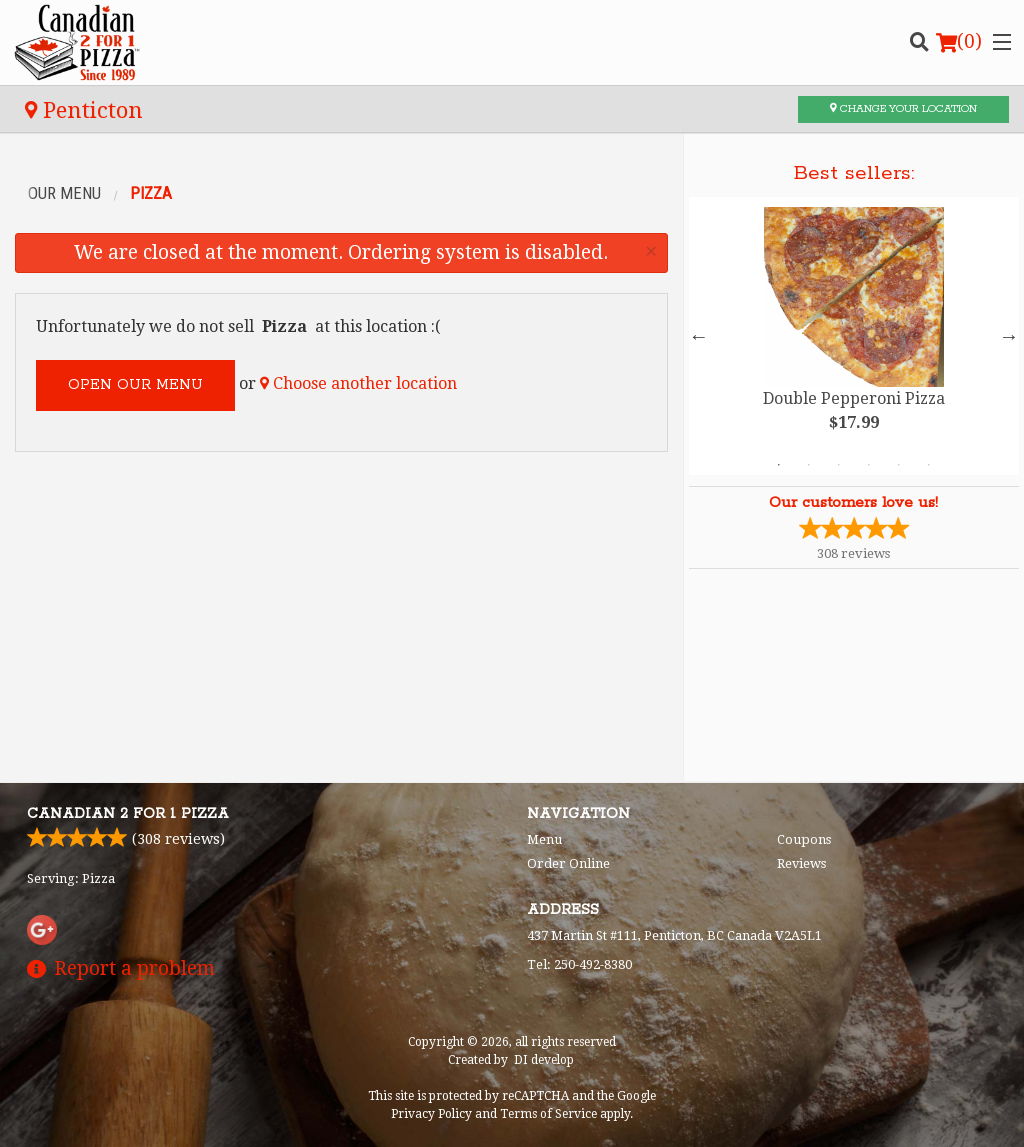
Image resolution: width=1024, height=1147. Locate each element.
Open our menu (135, 385)
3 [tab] (839, 465)
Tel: (579, 964)
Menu (544, 839)
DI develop (544, 1060)
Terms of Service (548, 1114)
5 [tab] (899, 465)
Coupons (804, 839)
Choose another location (358, 383)
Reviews (801, 863)
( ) (959, 42)
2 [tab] (809, 465)
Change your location (903, 109)
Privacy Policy (431, 1114)
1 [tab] (779, 465)
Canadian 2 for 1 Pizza (128, 814)
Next (1009, 336)
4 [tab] (869, 465)
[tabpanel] (854, 336)
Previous (699, 336)
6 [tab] (929, 465)
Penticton (84, 110)
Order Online (568, 863)
